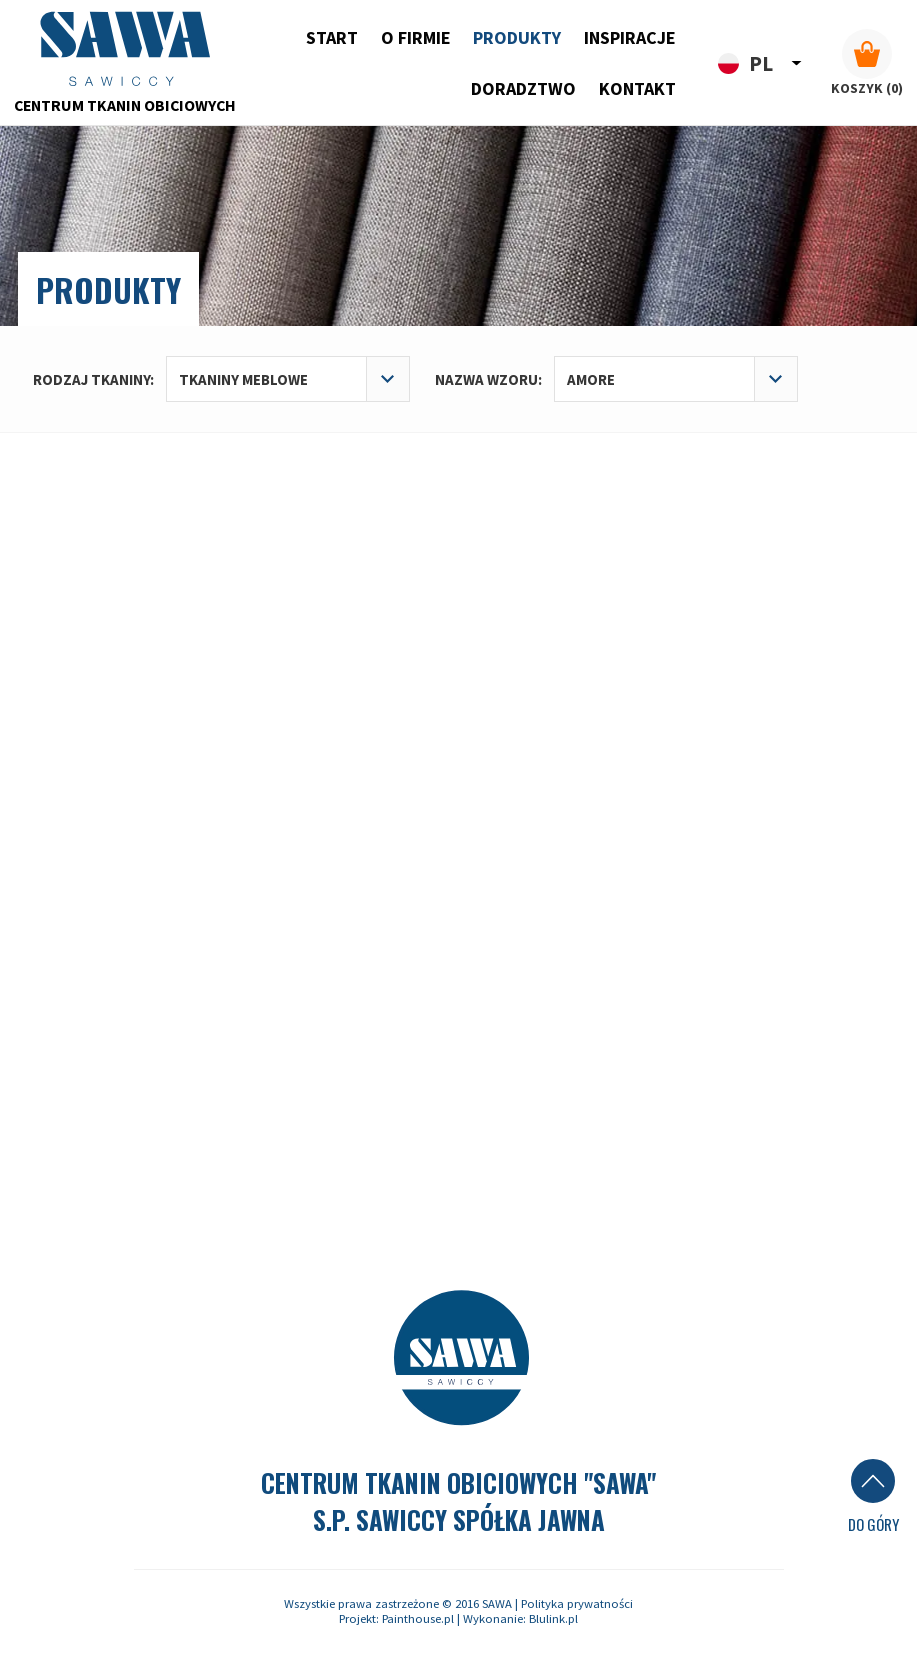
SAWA (497, 1603)
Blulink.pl (553, 1618)
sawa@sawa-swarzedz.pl (751, 915)
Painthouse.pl (418, 1618)
